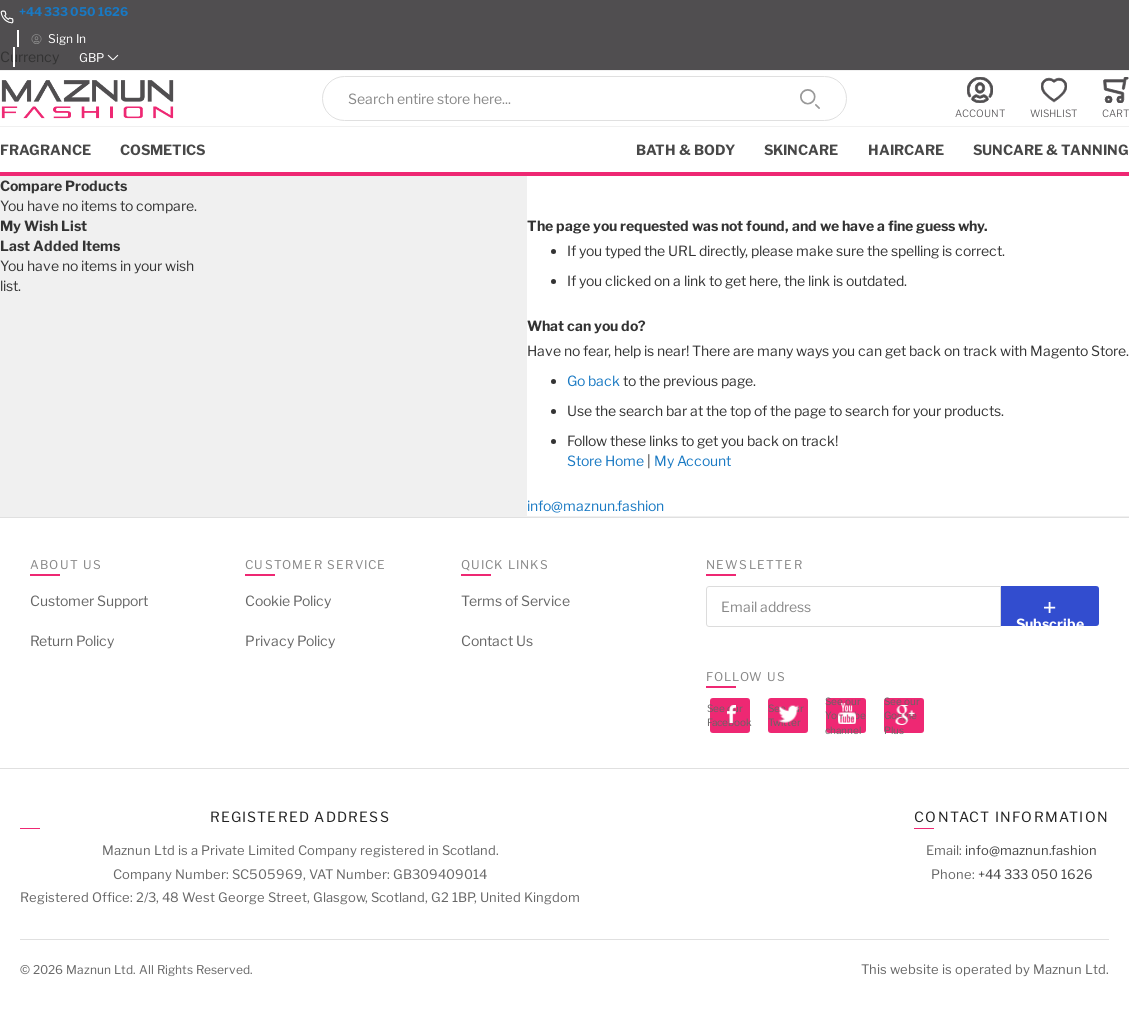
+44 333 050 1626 (73, 11)
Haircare (906, 149)
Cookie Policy (288, 600)
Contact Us (497, 640)
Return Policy (72, 640)
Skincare (801, 149)
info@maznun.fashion (595, 505)
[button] (99, 57)
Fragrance (45, 149)
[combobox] (584, 98)
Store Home (605, 460)
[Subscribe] (1050, 606)
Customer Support (89, 600)
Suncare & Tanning (1051, 149)
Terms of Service (515, 600)
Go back (593, 380)
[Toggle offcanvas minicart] (1115, 98)
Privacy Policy (290, 640)
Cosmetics (162, 149)
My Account (692, 460)
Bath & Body (685, 149)
